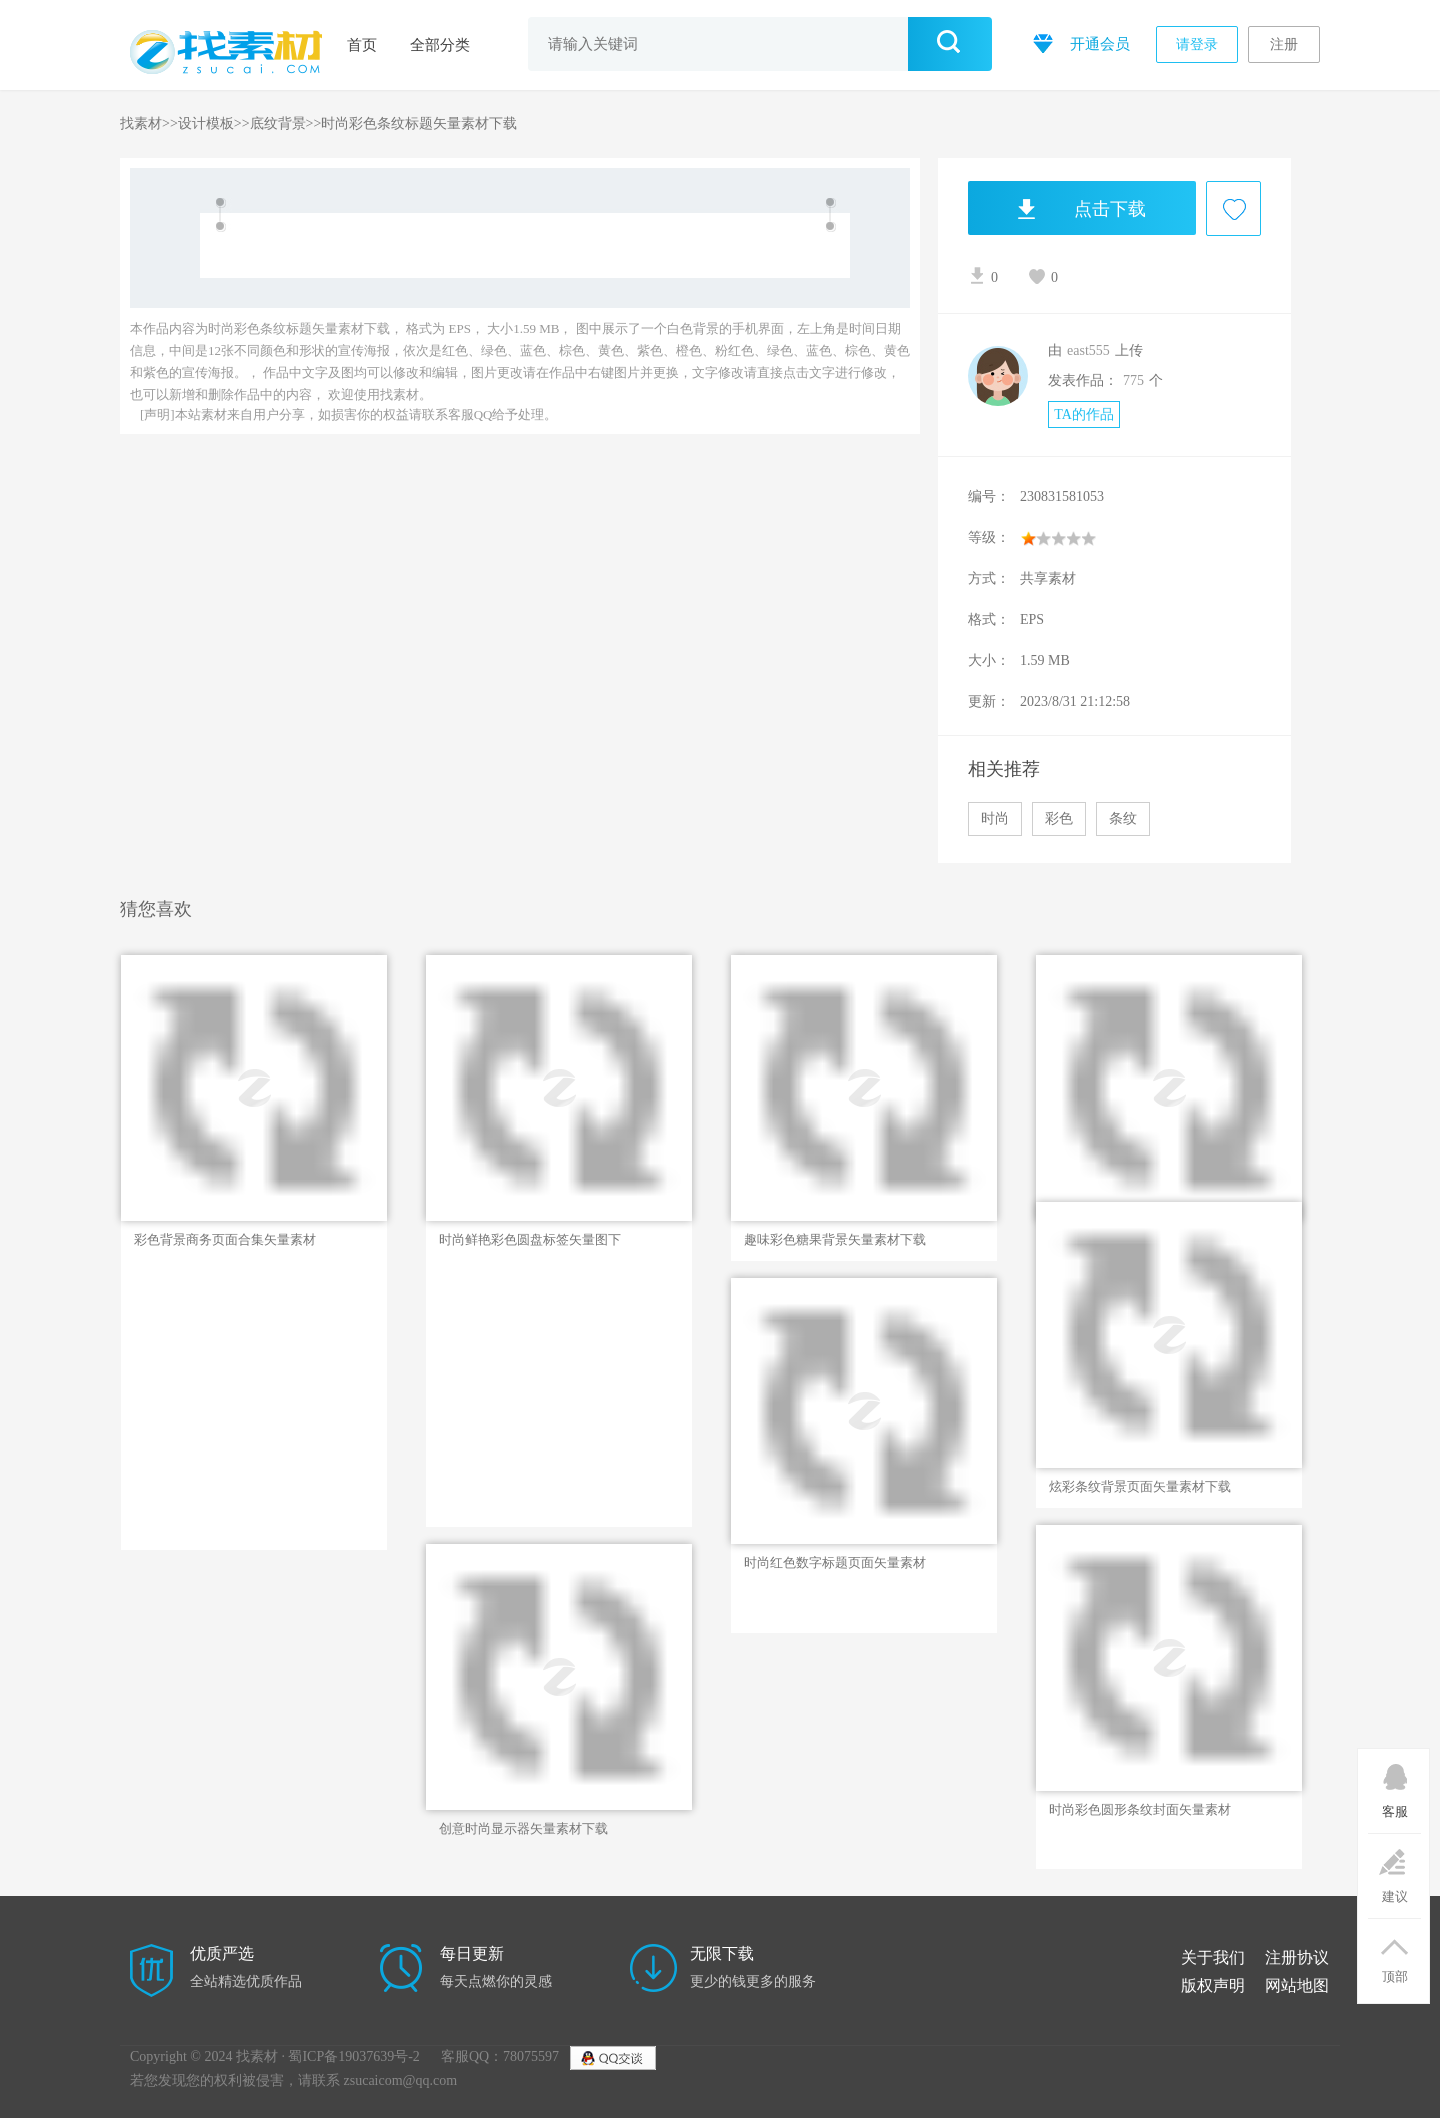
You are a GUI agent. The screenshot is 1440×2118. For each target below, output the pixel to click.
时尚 (995, 818)
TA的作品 (1084, 414)
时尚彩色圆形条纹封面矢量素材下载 (1140, 1810)
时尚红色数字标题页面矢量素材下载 (835, 1563)
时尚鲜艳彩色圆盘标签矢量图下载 (530, 1240)
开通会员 (1079, 42)
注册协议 (1297, 1957)
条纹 (1123, 818)
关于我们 (1213, 1957)
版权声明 (1213, 1985)
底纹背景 (278, 123)
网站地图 (1297, 1985)
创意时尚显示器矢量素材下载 (523, 1828)
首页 (362, 45)
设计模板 (206, 123)
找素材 (141, 123)
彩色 (1059, 818)
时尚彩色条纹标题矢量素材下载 (419, 123)
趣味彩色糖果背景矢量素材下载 (835, 1239)
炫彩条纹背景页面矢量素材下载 (1140, 1486)
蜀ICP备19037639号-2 (353, 2056)
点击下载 (1057, 208)
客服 (1394, 1784)
